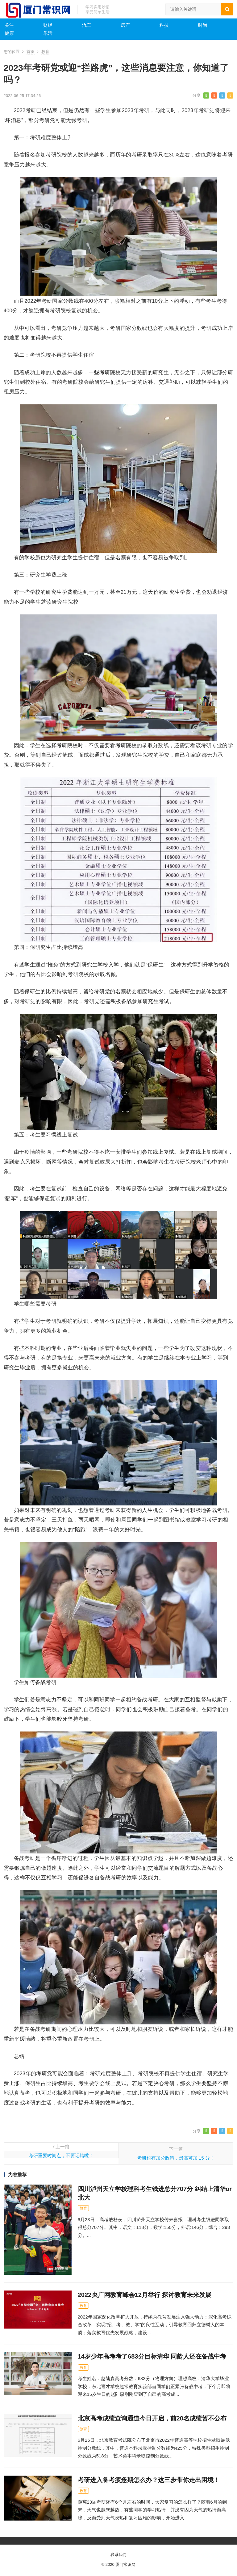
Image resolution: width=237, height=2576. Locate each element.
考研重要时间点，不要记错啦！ (61, 2155)
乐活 (47, 33)
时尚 (202, 25)
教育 (45, 51)
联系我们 (118, 2554)
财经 (47, 25)
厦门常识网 (125, 2564)
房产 (125, 25)
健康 (9, 33)
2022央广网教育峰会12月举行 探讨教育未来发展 (144, 2294)
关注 (9, 25)
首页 (31, 51)
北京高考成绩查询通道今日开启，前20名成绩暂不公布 (152, 2418)
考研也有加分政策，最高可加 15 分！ (175, 2158)
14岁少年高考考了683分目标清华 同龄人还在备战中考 (152, 2356)
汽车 (86, 25)
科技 (164, 25)
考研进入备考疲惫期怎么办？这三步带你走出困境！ (149, 2480)
